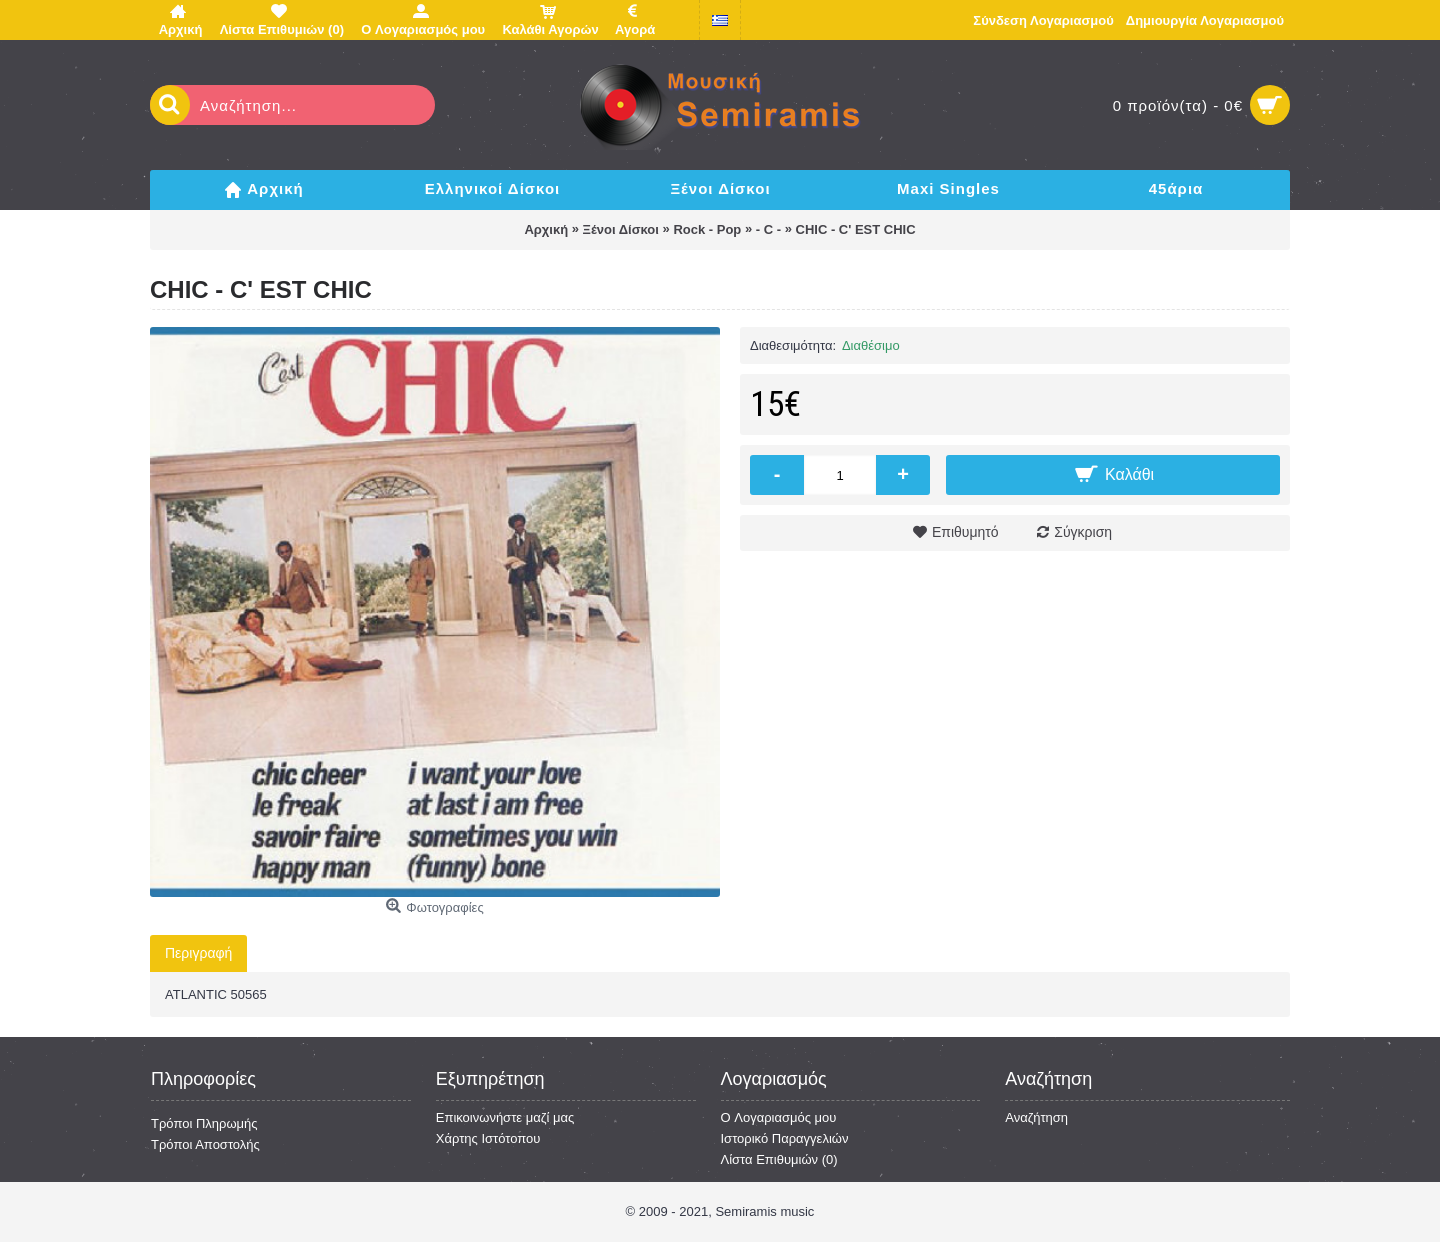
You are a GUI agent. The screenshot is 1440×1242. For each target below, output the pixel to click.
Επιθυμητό (965, 532)
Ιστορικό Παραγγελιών (785, 1138)
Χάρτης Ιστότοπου (488, 1138)
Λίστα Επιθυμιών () (779, 1159)
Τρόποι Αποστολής (205, 1144)
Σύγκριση (1083, 532)
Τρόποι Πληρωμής (204, 1123)
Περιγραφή (198, 953)
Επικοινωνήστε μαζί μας (505, 1117)
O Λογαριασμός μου (779, 1117)
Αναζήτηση (1036, 1117)
